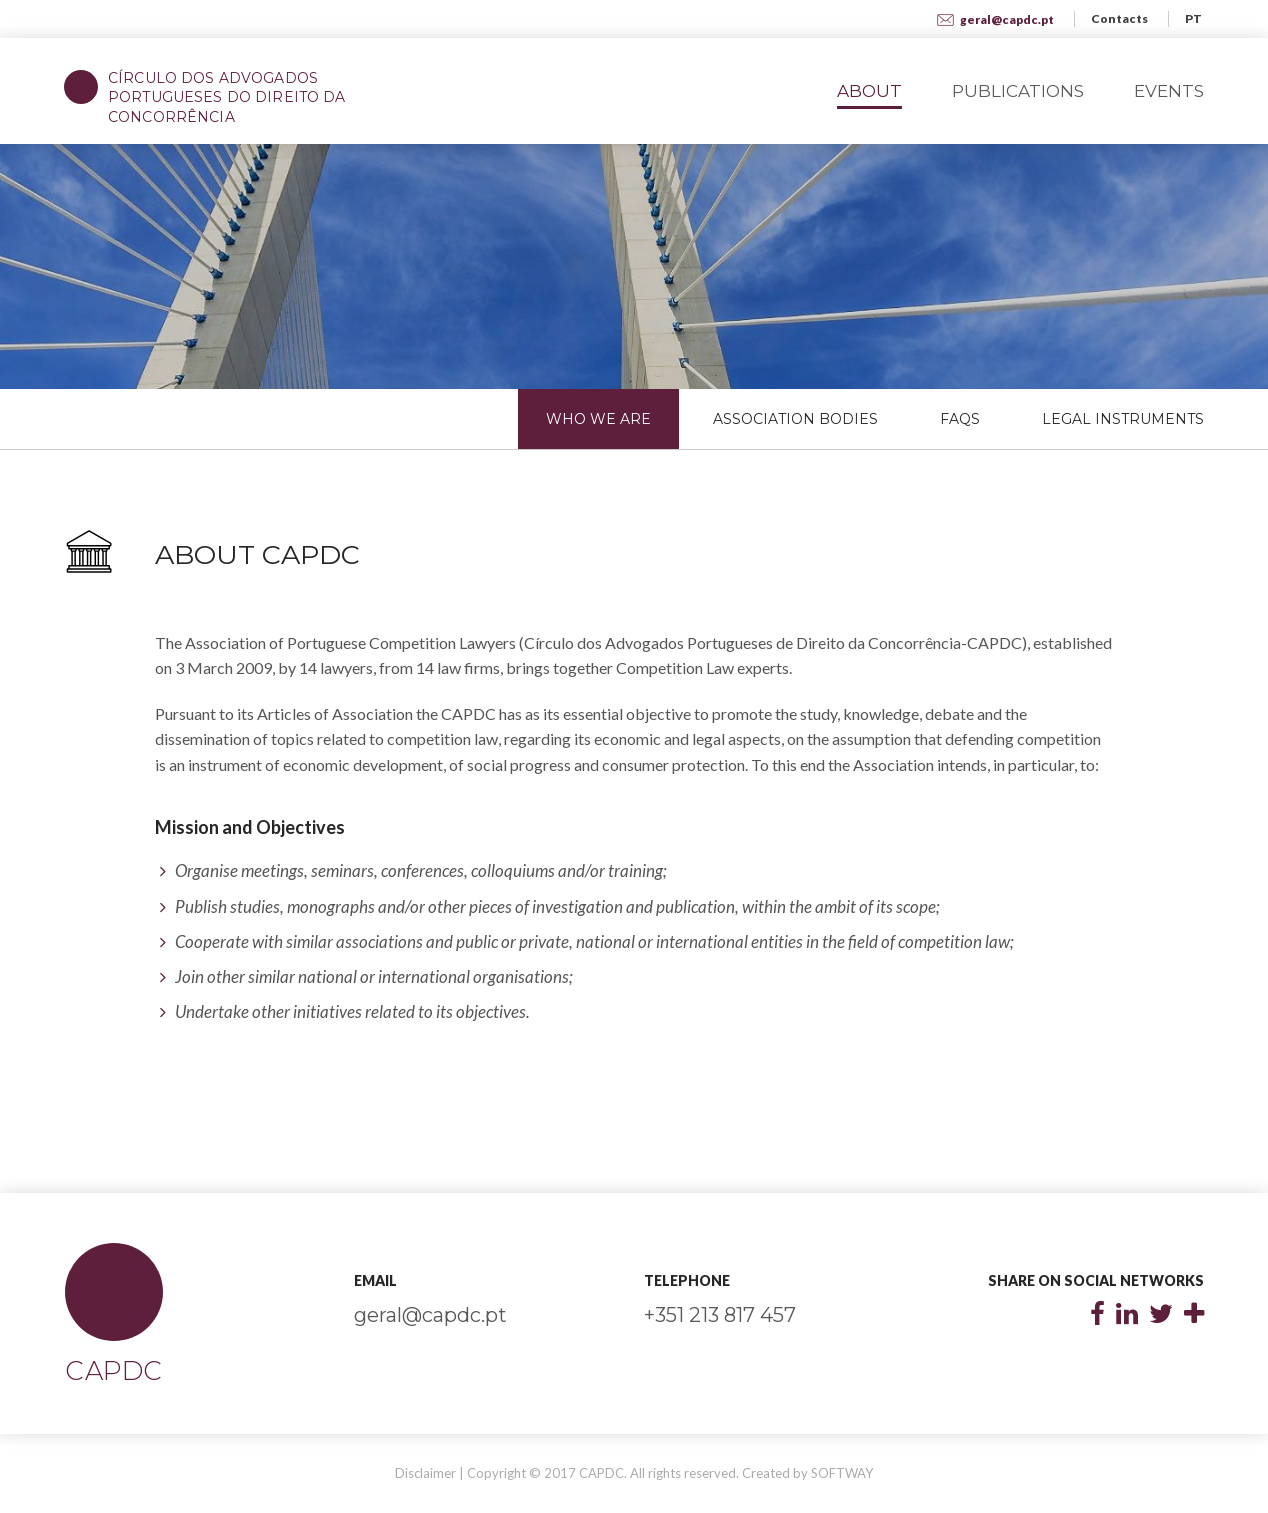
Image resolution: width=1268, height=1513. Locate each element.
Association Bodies (795, 419)
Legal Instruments (1123, 419)
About (869, 91)
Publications (1018, 91)
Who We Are (598, 419)
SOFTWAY (842, 1473)
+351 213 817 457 (720, 1315)
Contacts (1119, 18)
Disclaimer (425, 1473)
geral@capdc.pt (995, 19)
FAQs (960, 419)
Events (1169, 91)
